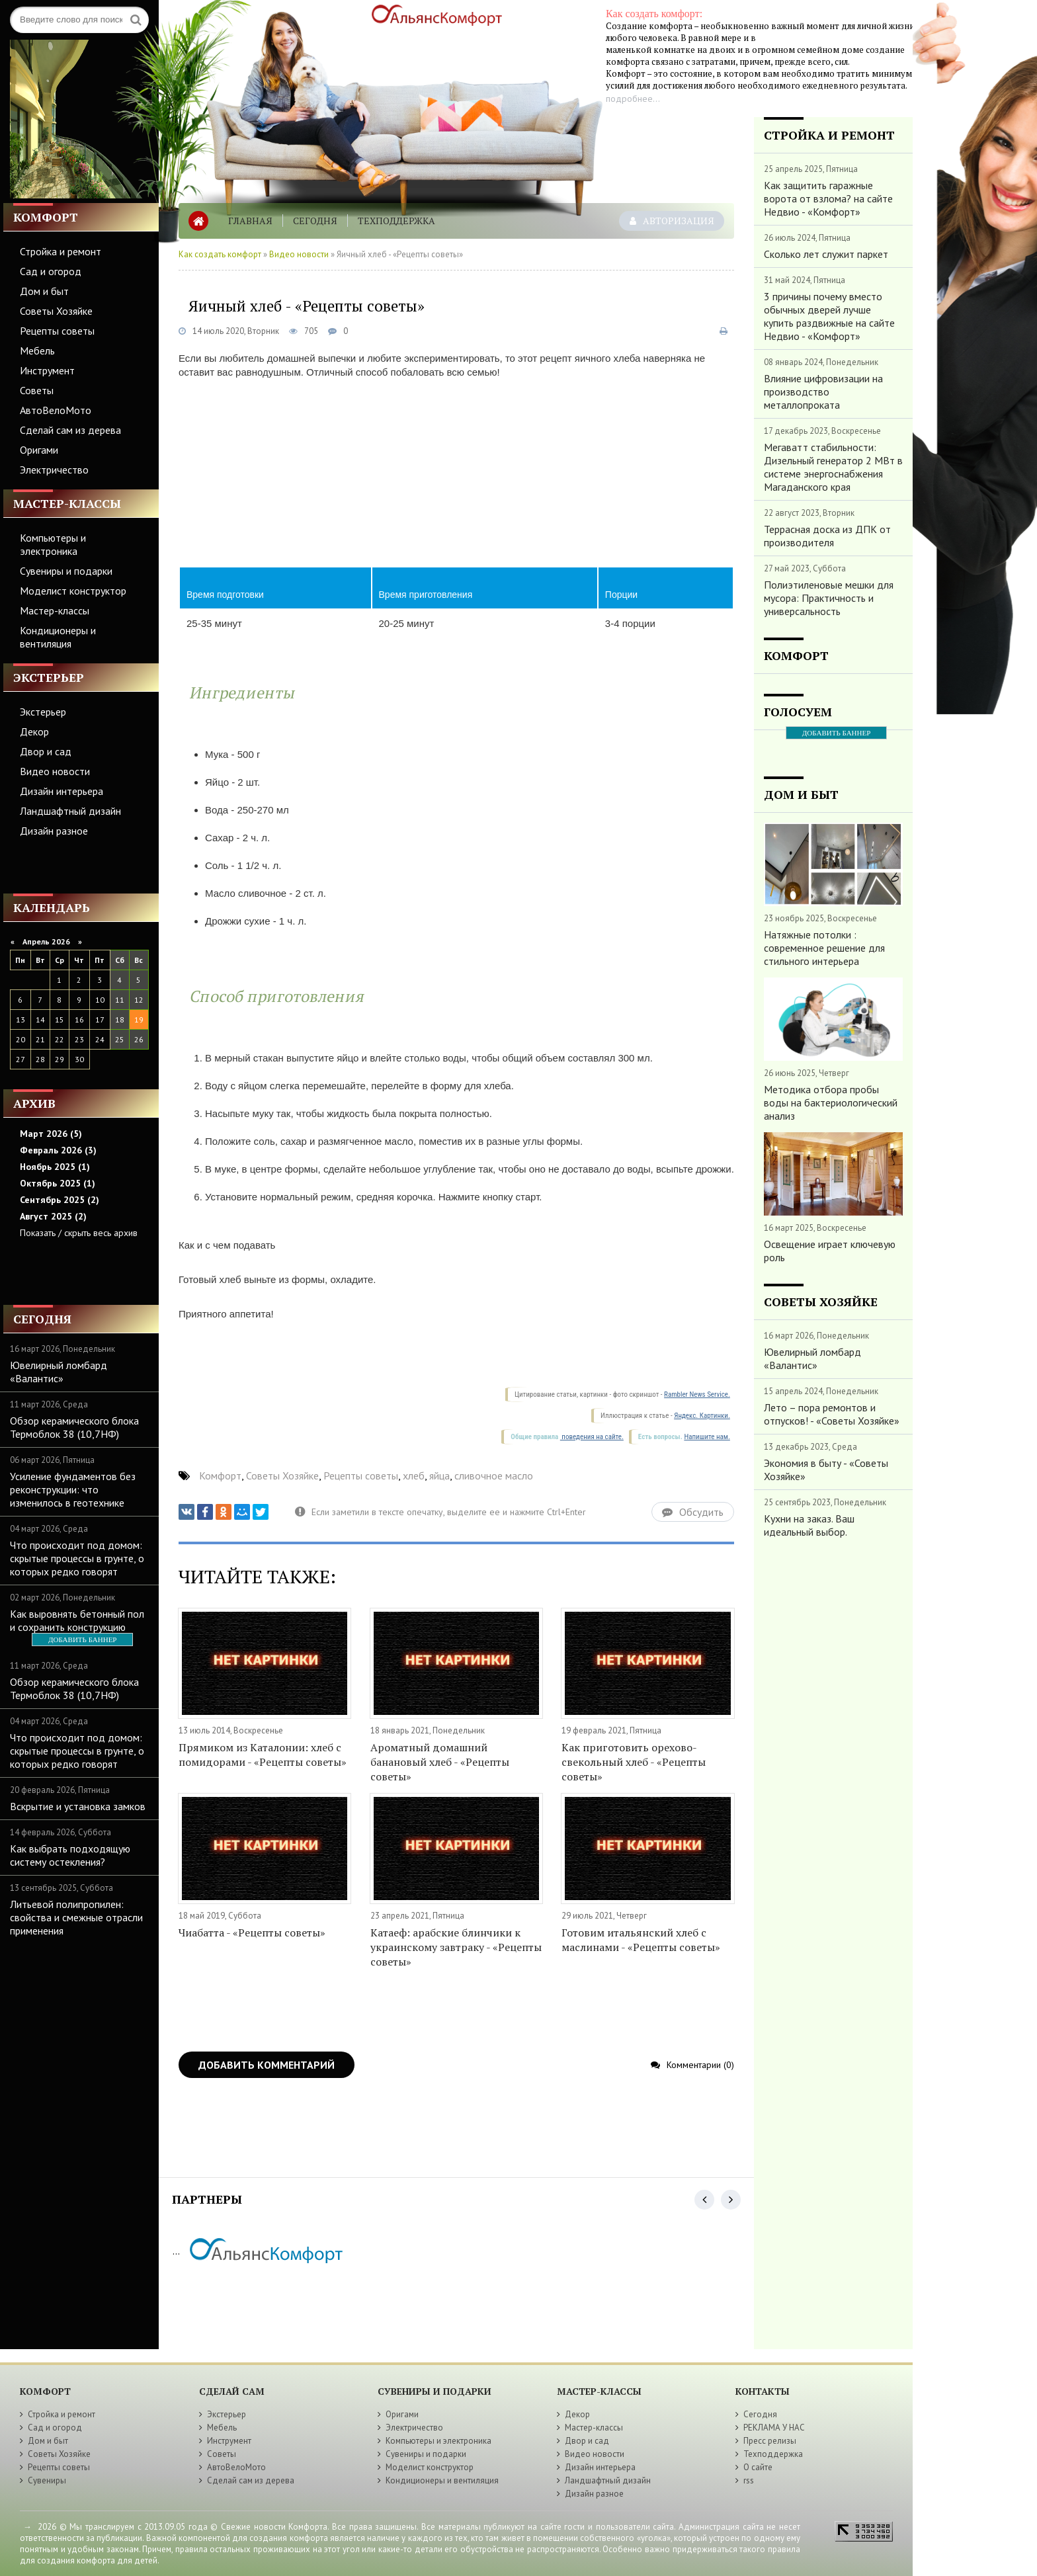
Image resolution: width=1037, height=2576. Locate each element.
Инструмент (47, 370)
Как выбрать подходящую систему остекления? (70, 1855)
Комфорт (220, 1475)
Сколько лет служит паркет (826, 254)
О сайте (757, 2467)
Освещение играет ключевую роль (829, 1250)
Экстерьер (43, 711)
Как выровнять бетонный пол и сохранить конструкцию (77, 1620)
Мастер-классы (54, 610)
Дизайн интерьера (61, 791)
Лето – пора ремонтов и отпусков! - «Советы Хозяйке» (831, 1414)
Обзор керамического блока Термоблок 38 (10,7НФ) (74, 1427)
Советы (37, 390)
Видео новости (55, 771)
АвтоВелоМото (55, 410)
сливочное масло (493, 1475)
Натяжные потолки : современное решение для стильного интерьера (824, 948)
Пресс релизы (769, 2440)
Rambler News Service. (697, 1394)
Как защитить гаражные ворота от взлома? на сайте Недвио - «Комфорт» (828, 198)
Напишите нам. (706, 1437)
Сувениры (47, 2480)
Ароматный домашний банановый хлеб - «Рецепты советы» (439, 1762)
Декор (34, 731)
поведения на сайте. (592, 1437)
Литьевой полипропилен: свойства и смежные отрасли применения (76, 1917)
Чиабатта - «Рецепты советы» (252, 1932)
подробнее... (633, 98)
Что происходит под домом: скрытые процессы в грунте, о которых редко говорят (77, 1558)
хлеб (414, 1475)
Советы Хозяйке (56, 310)
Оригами (39, 449)
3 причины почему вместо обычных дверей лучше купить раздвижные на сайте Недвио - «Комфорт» (829, 316)
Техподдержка (396, 220)
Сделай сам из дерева (70, 429)
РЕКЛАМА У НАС (774, 2427)
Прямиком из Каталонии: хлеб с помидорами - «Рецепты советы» (263, 1754)
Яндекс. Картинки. (702, 1415)
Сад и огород (50, 271)
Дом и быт (44, 291)
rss (748, 2480)
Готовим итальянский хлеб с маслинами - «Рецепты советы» (640, 1939)
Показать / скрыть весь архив (79, 1233)
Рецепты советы (57, 330)
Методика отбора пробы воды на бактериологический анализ (830, 1102)
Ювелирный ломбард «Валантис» (58, 1371)
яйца (439, 1475)
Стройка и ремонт (60, 251)
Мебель (37, 350)
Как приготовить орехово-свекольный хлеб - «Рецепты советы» (633, 1762)
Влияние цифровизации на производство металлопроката (823, 391)
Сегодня (315, 220)
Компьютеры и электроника (53, 544)
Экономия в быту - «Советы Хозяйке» (826, 1469)
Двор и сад (45, 751)
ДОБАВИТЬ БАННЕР (82, 1639)
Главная (250, 220)
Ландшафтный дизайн (70, 810)
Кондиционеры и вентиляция (58, 637)
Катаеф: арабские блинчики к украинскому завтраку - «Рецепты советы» (456, 1947)
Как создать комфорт (220, 254)
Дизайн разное (54, 830)
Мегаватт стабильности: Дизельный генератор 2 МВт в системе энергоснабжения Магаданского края (833, 466)
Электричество (54, 469)
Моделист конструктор (73, 590)
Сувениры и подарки (66, 570)
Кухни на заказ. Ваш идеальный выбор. (809, 1525)
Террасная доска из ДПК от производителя (827, 535)
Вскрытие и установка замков (77, 1806)
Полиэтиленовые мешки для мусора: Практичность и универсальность (828, 598)
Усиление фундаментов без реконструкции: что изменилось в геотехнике (73, 1489)
